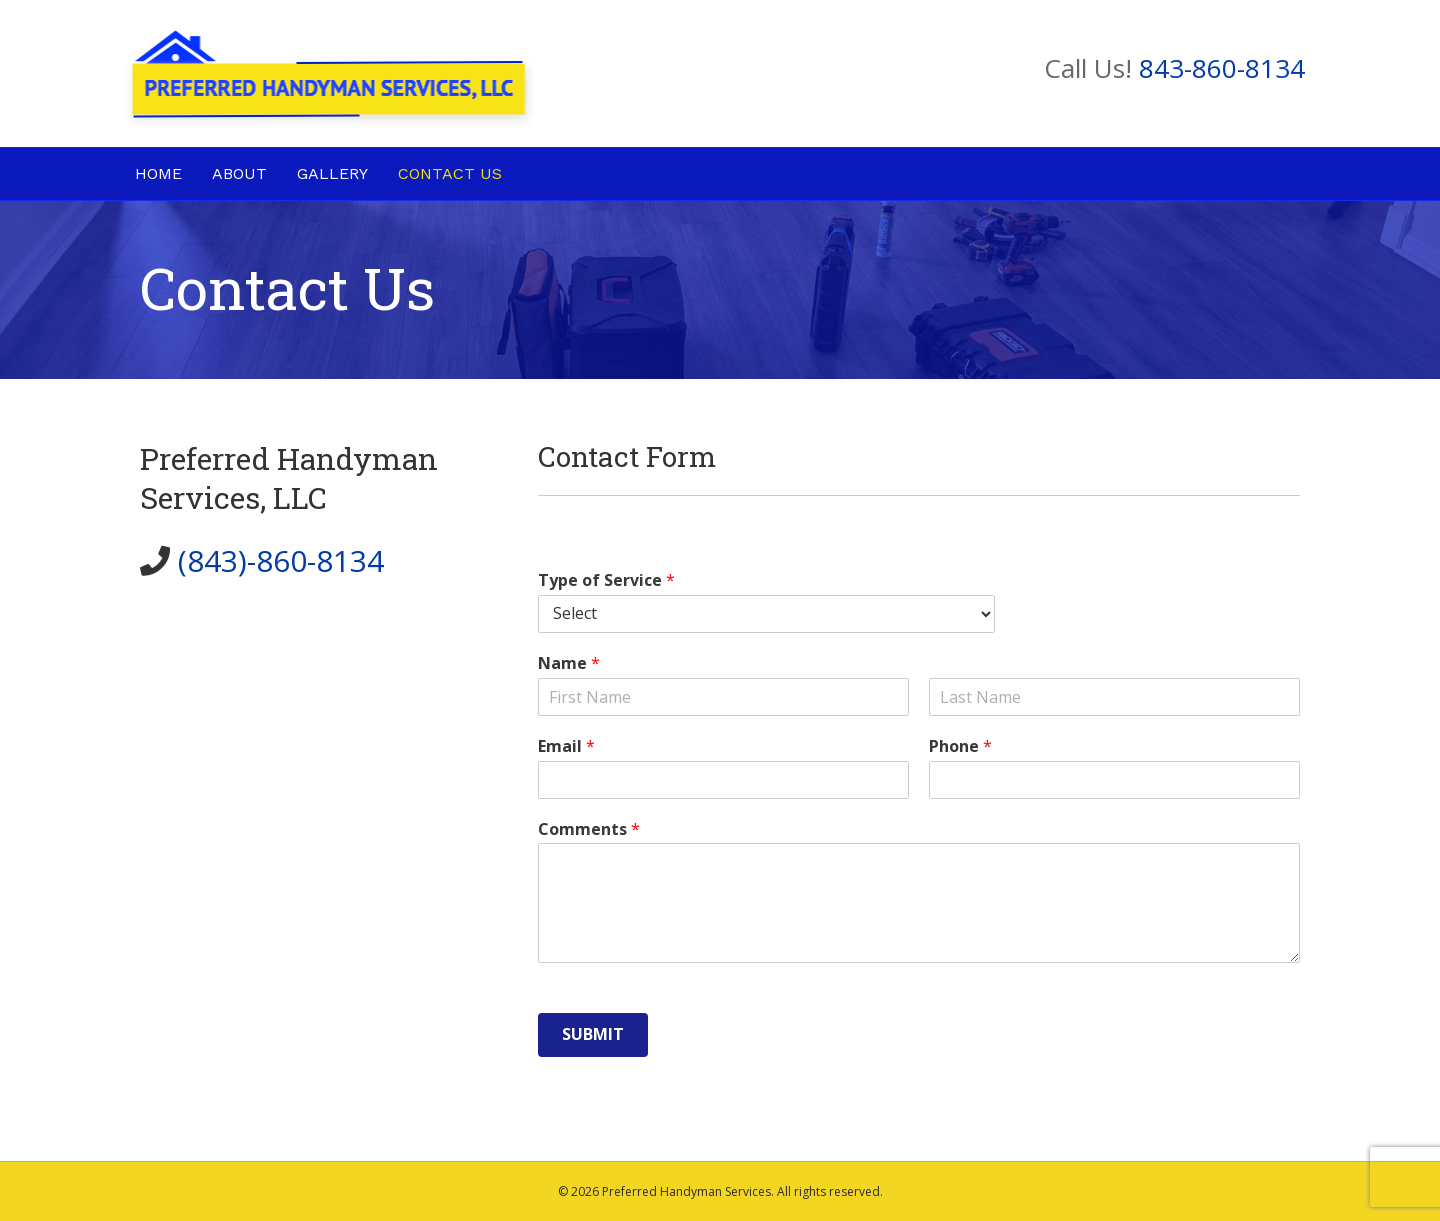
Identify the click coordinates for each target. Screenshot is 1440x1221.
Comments (589, 829)
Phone (960, 746)
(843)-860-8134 (281, 560)
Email (566, 746)
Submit (593, 1034)
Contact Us (450, 173)
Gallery (332, 173)
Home (158, 173)
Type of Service (606, 580)
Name (569, 663)
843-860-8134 (1222, 68)
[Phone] (1114, 780)
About (239, 173)
